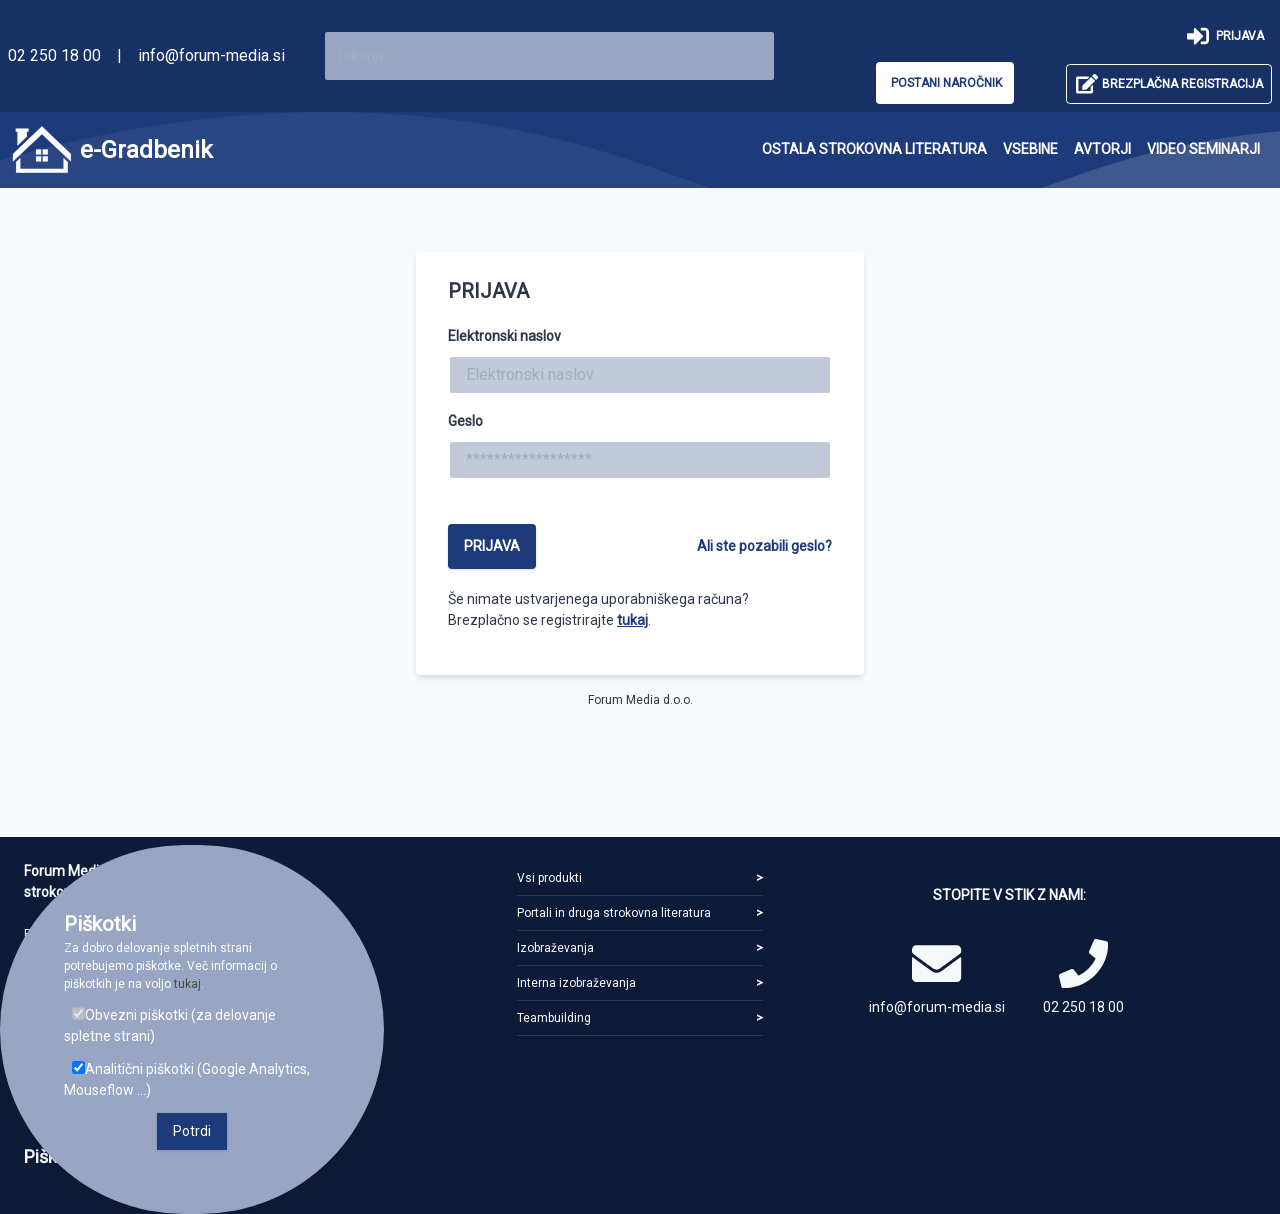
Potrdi (192, 1131)
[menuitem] (874, 149)
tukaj (632, 620)
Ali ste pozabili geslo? (764, 546)
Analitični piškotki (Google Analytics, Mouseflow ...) (187, 1079)
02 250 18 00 (54, 55)
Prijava (492, 546)
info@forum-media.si (211, 55)
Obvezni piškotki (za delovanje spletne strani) (170, 1025)
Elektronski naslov (504, 336)
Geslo (465, 421)
